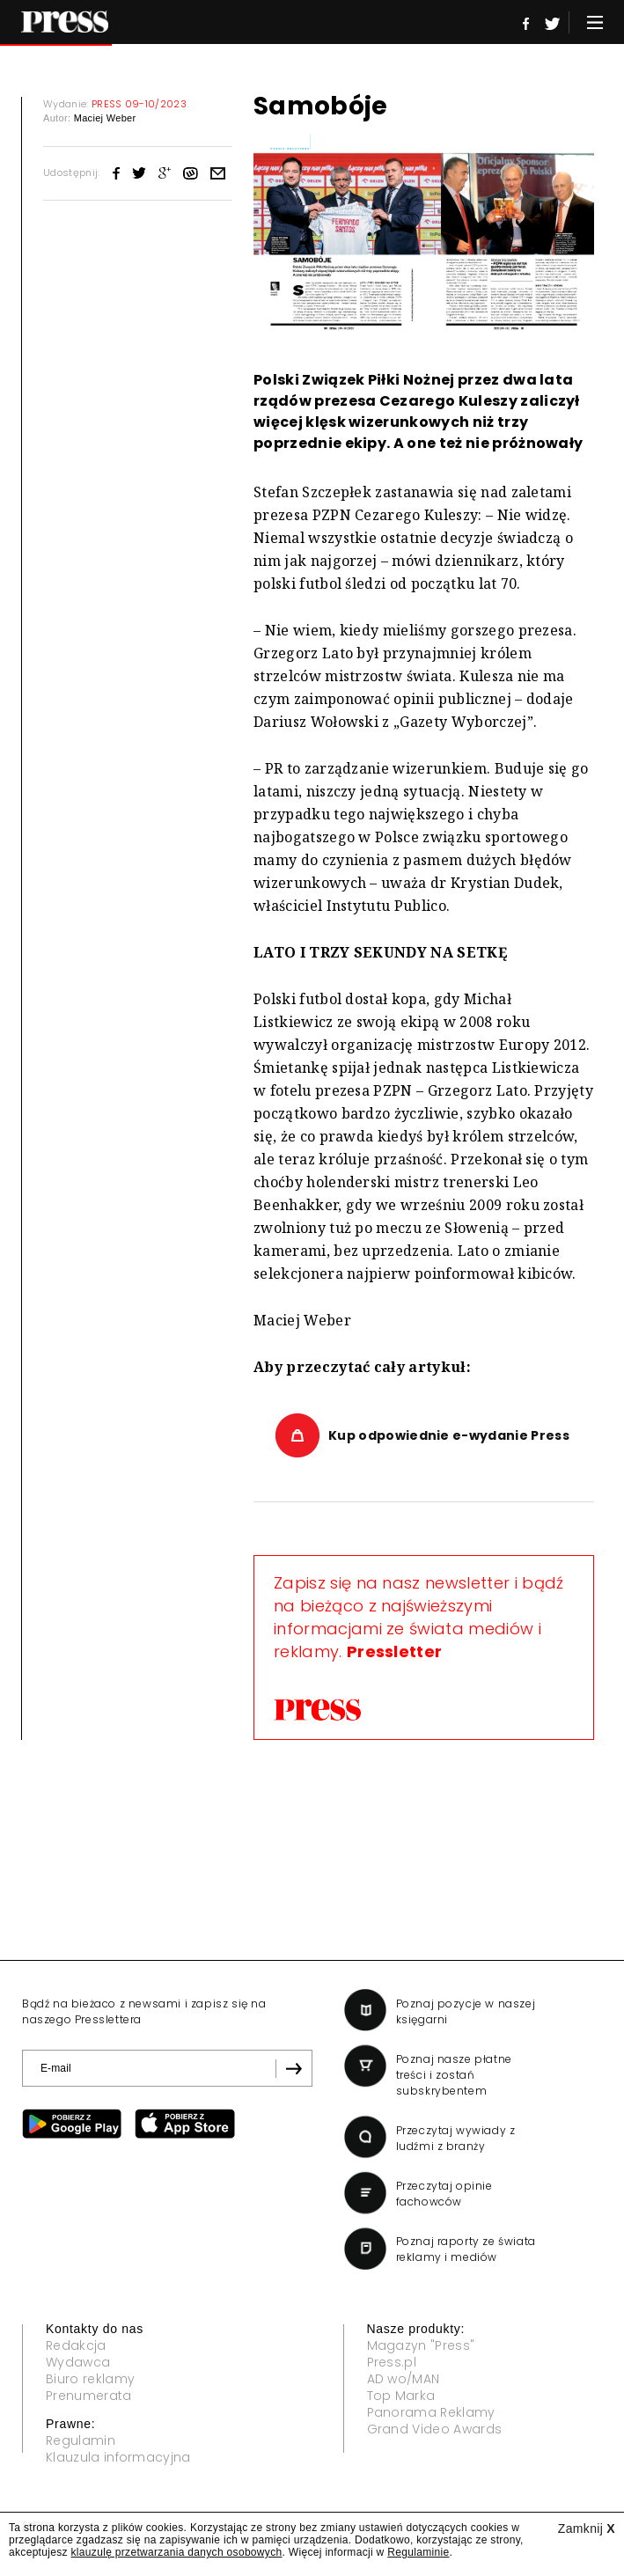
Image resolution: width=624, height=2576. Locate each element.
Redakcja (76, 2345)
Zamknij (586, 2528)
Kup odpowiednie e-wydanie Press (448, 1435)
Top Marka (401, 2395)
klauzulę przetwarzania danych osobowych (177, 2552)
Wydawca (78, 2362)
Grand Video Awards (435, 2429)
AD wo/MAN (403, 2379)
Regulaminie (418, 2552)
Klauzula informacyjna (118, 2457)
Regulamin (80, 2440)
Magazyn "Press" (421, 2345)
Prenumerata (89, 2395)
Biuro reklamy (90, 2379)
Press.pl (392, 2362)
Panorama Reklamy (431, 2412)
